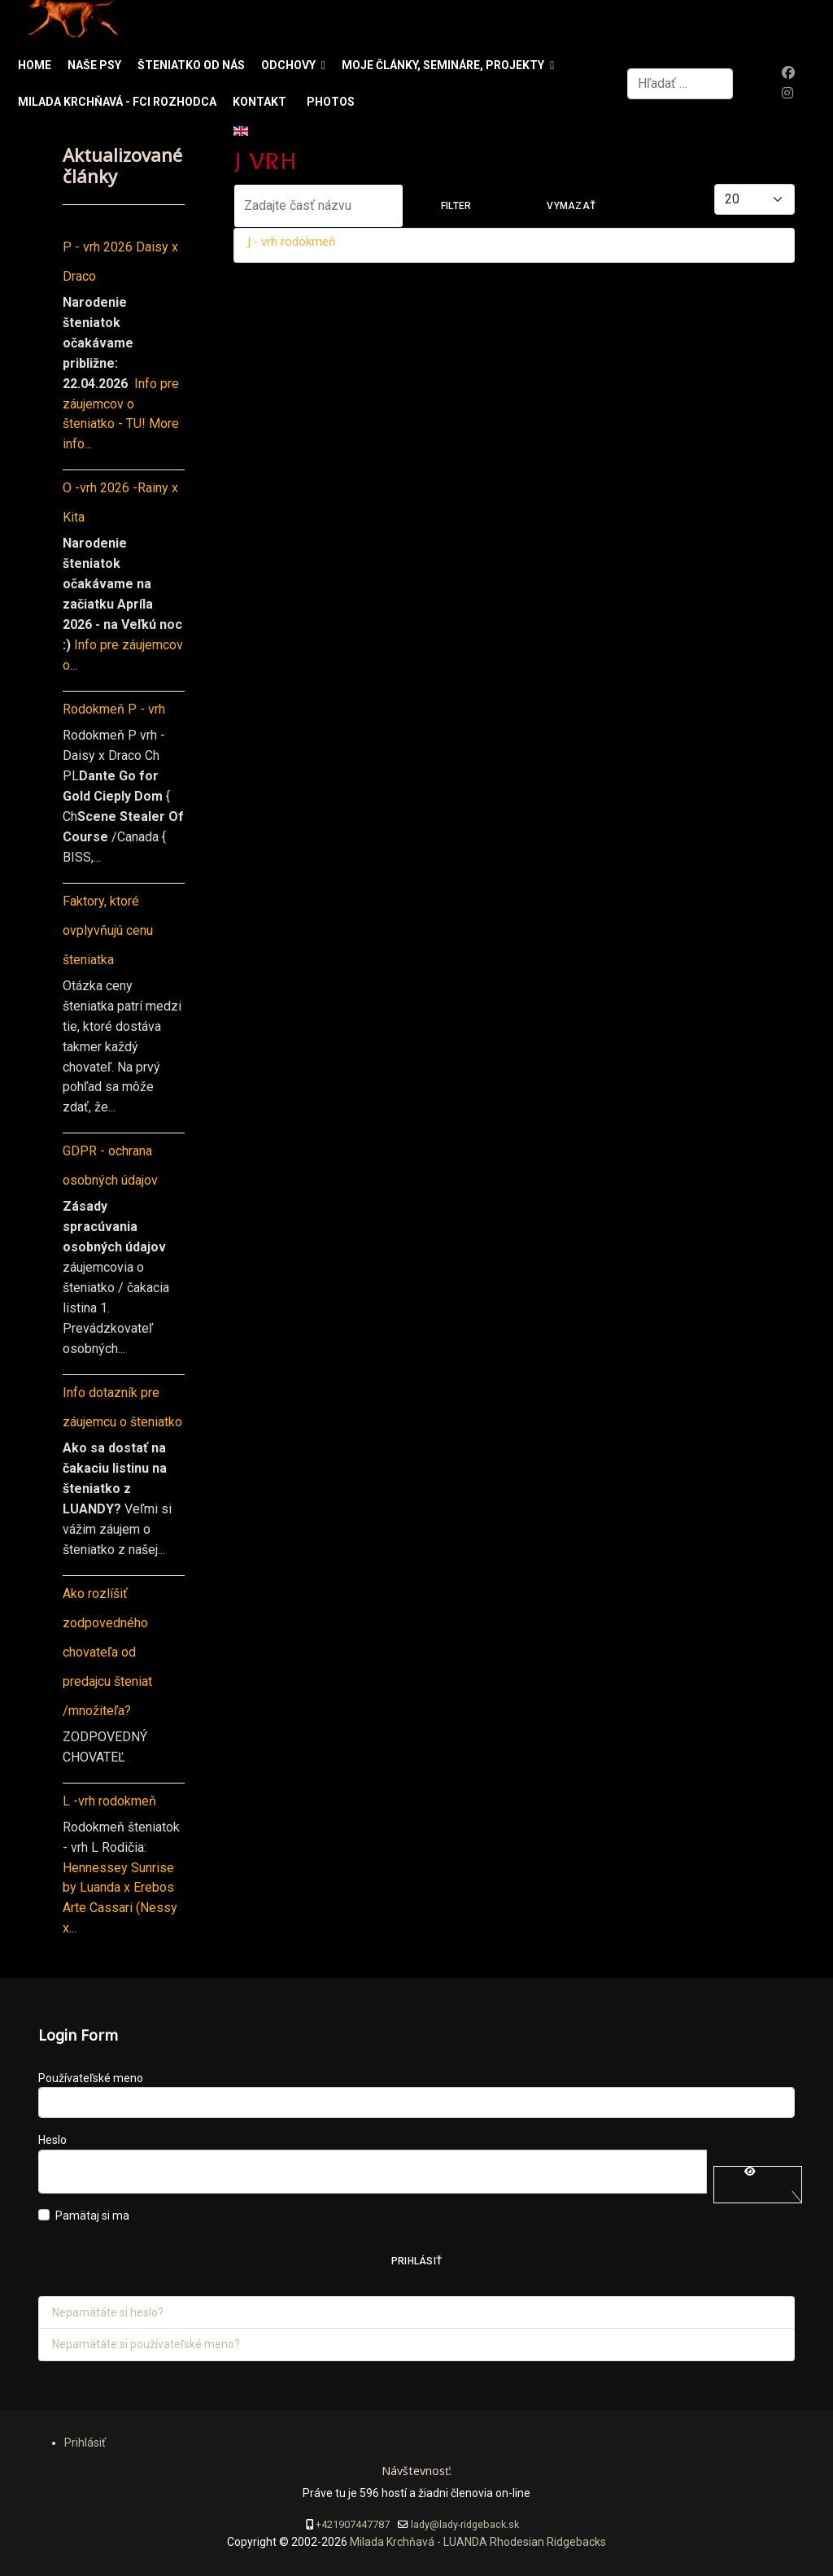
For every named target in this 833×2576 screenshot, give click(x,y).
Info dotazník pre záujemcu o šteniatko (122, 1407)
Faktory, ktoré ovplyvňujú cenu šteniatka (108, 930)
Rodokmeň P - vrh (114, 709)
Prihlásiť (416, 2261)
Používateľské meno (90, 2078)
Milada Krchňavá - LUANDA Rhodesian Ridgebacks (476, 2541)
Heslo (52, 2139)
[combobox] (680, 83)
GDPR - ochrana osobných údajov (110, 1165)
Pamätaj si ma (92, 2215)
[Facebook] (788, 73)
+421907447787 (353, 2524)
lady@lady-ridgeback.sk (465, 2524)
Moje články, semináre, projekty (443, 65)
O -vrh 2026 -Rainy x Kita (120, 502)
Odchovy (288, 65)
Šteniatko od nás (191, 65)
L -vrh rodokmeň (109, 1801)
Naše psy (94, 65)
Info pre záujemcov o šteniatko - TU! (121, 404)
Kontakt (259, 101)
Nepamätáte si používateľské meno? (146, 2344)
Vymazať (571, 206)
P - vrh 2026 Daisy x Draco (120, 261)
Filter (456, 206)
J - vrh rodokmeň (291, 241)
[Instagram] (787, 93)
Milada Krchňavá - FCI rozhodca (117, 101)
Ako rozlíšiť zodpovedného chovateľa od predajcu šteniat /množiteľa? (107, 1652)
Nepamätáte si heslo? (108, 2312)
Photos (331, 101)
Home (34, 65)
